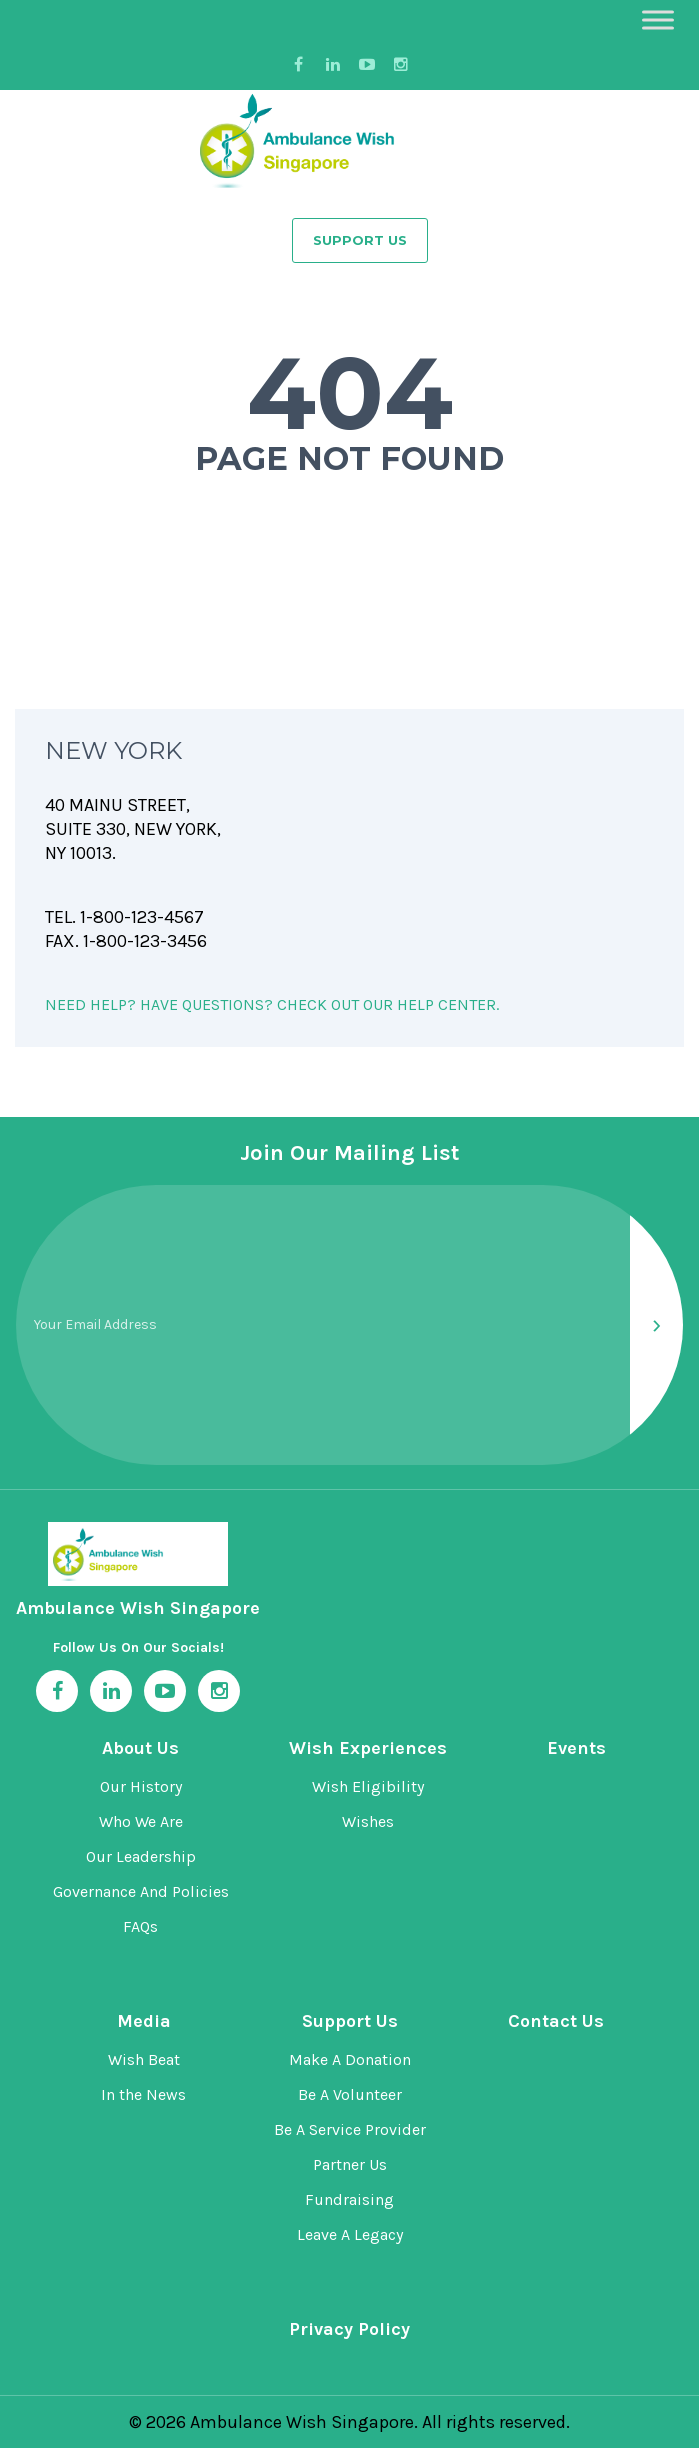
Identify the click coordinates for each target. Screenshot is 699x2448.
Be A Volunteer (350, 2094)
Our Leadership (141, 1856)
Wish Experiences (368, 1748)
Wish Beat (144, 2059)
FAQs (140, 1926)
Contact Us (556, 2021)
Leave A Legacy (350, 2234)
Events (576, 1748)
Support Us (360, 240)
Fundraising (349, 2199)
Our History (141, 1786)
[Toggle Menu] (658, 19)
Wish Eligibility (368, 1786)
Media (144, 2021)
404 (350, 393)
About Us (140, 1748)
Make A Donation (350, 2059)
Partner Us (350, 2164)
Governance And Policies (141, 1891)
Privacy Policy (349, 2329)
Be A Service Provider (350, 2129)
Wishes (368, 1821)
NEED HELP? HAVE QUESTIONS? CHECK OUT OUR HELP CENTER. (272, 1004)
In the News (143, 2094)
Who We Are (141, 1821)
